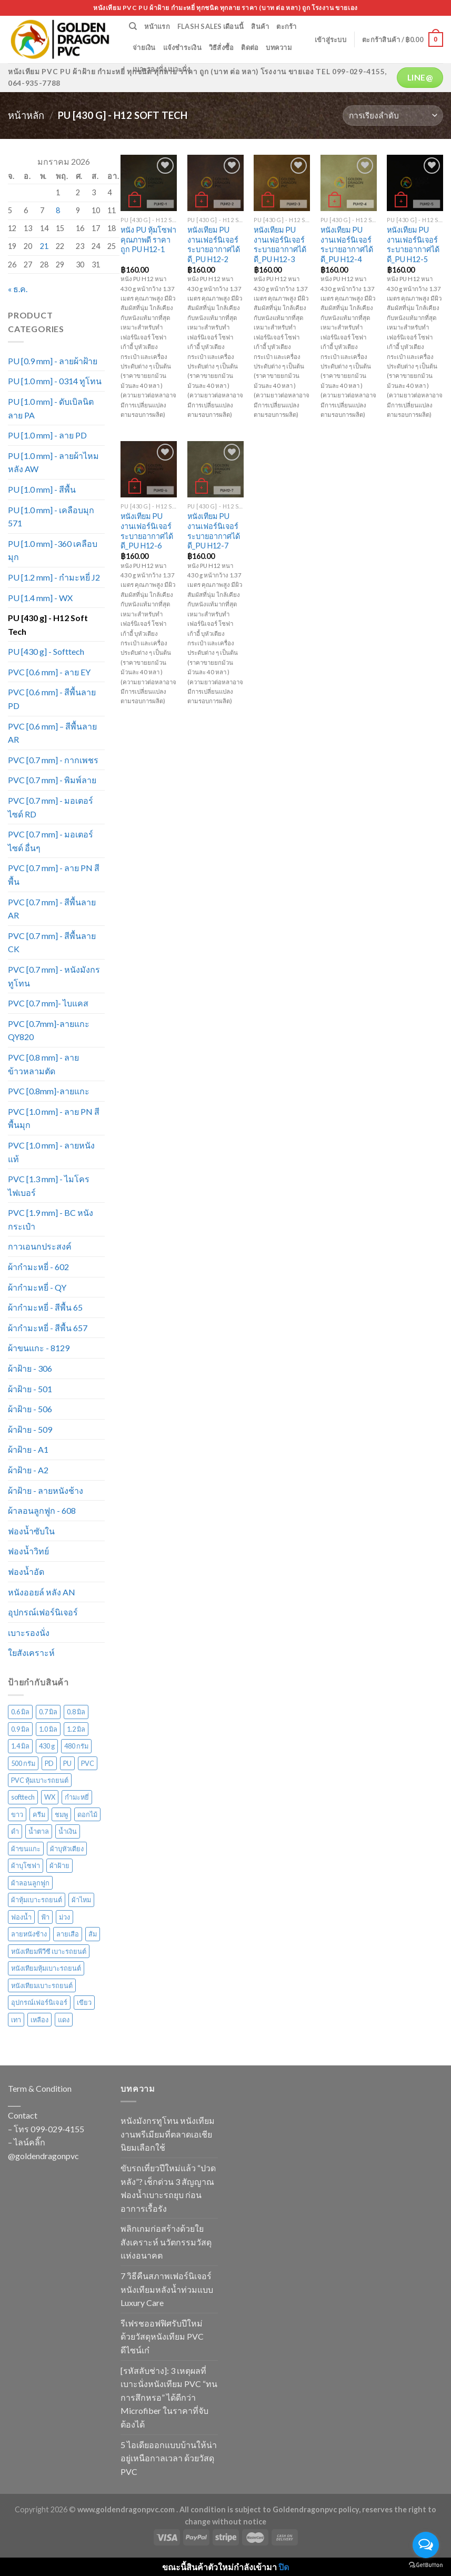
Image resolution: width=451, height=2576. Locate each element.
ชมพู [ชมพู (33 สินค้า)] (61, 1814)
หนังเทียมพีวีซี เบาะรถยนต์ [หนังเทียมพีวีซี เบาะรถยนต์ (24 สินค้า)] (48, 1951)
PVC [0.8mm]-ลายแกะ (48, 1091)
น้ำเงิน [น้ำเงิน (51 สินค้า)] (67, 1831)
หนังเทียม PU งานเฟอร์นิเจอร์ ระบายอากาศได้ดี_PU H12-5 (413, 244)
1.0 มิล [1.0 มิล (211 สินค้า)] (48, 1729)
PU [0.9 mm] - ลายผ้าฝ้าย (52, 361)
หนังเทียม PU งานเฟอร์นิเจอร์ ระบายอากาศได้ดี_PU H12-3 (280, 244)
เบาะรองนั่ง (28, 1633)
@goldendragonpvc (43, 2156)
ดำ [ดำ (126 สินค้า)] (15, 1831)
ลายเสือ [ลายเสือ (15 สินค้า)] (67, 1934)
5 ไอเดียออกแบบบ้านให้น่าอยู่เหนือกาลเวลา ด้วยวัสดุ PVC (169, 2458)
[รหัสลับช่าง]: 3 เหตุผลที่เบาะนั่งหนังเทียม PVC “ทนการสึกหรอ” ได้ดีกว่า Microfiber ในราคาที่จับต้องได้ (169, 2397)
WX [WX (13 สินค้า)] (49, 1797)
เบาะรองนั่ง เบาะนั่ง (161, 69)
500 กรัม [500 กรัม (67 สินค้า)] (23, 1763)
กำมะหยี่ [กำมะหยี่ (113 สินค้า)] (77, 1797)
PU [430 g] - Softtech (46, 651)
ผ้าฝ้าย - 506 (30, 1409)
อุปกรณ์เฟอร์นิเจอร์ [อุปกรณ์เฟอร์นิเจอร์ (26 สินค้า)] (39, 2002)
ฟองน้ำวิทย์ (28, 1551)
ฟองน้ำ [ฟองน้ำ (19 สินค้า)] (21, 1917)
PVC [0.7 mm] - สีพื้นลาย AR (52, 909)
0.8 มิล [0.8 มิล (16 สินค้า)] (76, 1712)
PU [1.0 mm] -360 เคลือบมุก (52, 550)
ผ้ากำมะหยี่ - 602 (38, 1267)
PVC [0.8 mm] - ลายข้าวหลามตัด (43, 1064)
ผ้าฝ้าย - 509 (30, 1429)
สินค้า (260, 26)
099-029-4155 (57, 2129)
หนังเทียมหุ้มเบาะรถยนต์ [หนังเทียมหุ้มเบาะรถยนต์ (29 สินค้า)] (46, 1968)
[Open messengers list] (426, 2545)
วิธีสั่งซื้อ (221, 47)
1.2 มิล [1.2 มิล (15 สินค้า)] (76, 1729)
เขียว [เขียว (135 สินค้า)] (84, 2002)
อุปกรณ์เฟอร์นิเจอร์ (43, 1612)
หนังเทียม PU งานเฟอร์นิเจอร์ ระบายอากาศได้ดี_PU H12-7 (213, 531)
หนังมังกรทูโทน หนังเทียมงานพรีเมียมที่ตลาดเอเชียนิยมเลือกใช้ (168, 2133)
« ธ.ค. (17, 289)
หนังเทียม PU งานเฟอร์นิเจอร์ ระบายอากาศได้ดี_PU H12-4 (346, 244)
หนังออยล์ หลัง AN (41, 1592)
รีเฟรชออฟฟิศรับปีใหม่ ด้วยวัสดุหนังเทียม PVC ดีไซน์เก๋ (162, 2336)
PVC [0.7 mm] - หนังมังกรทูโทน (54, 976)
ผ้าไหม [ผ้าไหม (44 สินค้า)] (81, 1899)
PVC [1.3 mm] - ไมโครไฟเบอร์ (48, 1185)
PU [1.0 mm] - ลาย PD (47, 435)
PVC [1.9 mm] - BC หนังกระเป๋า (50, 1219)
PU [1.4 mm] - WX (40, 598)
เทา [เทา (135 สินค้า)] (16, 2019)
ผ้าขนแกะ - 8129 (38, 1348)
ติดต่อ (249, 47)
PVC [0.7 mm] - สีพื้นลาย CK (52, 942)
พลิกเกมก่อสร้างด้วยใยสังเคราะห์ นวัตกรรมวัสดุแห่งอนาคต (166, 2241)
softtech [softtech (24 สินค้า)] (23, 1797)
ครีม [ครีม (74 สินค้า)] (39, 1814)
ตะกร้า (286, 26)
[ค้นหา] (133, 26)
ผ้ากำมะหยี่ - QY (37, 1287)
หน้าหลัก (26, 115)
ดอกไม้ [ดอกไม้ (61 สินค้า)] (87, 1814)
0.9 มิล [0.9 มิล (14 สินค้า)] (20, 1729)
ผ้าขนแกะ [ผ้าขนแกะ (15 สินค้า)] (26, 1848)
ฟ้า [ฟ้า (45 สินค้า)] (45, 1917)
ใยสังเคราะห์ (31, 1653)
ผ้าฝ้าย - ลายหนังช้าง (45, 1490)
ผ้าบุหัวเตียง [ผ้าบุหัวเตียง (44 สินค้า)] (67, 1848)
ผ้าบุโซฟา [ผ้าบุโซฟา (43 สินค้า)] (25, 1865)
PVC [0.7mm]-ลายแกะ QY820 (48, 1030)
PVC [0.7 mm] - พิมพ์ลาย (52, 780)
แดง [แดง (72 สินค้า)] (63, 2019)
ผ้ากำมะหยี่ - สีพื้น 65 (45, 1307)
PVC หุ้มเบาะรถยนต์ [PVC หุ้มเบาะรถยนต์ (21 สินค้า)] (39, 1780)
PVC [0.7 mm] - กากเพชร (53, 760)
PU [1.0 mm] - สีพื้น (42, 489)
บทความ (279, 47)
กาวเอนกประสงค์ (40, 1246)
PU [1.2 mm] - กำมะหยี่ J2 (54, 577)
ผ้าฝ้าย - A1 (28, 1449)
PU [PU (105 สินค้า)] (67, 1763)
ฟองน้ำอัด (26, 1571)
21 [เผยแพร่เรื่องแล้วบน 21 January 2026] (44, 246)
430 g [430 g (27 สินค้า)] (47, 1746)
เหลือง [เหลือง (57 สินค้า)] (39, 2019)
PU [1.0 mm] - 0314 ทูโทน (55, 381)
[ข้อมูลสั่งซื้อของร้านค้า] (393, 115)
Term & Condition (40, 2088)
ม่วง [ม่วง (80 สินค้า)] (64, 1917)
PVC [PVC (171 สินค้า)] (87, 1763)
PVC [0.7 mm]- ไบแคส (48, 1003)
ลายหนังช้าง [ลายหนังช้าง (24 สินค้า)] (29, 1934)
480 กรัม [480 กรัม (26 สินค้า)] (76, 1746)
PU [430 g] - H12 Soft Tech (48, 624)
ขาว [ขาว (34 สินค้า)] (17, 1814)
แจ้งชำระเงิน (182, 47)
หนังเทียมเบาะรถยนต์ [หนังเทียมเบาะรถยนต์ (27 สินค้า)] (42, 1985)
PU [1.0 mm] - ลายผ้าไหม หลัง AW (53, 462)
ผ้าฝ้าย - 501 (30, 1389)
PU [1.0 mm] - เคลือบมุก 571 (51, 516)
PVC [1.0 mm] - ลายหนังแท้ (51, 1152)
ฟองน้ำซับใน (31, 1531)
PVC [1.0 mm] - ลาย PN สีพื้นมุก (53, 1118)
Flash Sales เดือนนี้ (210, 26)
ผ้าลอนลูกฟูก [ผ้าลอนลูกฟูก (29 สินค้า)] (30, 1883)
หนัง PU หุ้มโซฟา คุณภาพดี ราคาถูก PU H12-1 (148, 239)
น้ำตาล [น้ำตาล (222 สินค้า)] (38, 1831)
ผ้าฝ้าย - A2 (28, 1470)
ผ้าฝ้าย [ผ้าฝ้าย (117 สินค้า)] (59, 1865)
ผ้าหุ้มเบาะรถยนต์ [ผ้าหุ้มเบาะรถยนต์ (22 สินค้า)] (36, 1899)
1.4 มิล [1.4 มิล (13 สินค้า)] (20, 1746)
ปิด (283, 2567)
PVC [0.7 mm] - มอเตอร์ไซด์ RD (50, 807)
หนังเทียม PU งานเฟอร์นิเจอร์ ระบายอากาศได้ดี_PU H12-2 (213, 244)
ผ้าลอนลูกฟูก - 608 (42, 1510)
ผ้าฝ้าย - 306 (30, 1368)
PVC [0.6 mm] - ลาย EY (49, 672)
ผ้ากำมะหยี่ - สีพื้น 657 (47, 1328)
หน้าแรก (157, 26)
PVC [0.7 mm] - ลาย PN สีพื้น (53, 874)
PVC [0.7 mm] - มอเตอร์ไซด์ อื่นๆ (50, 841)
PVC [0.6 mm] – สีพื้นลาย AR (52, 733)
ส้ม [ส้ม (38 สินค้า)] (92, 1934)
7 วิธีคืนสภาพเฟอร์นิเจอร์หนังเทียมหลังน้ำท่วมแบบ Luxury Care (167, 2289)
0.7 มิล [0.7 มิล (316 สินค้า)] (48, 1712)
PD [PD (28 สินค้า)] (49, 1763)
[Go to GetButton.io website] (426, 2565)
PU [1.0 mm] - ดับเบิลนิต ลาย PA (51, 408)
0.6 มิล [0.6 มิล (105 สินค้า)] (20, 1712)
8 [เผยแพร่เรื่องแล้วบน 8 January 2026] (58, 210)
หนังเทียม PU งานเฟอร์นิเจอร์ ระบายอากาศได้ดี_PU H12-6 (147, 531)
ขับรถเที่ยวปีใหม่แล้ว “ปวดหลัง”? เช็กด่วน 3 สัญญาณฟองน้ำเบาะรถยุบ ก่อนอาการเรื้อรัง (168, 2188)
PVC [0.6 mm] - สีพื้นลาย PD (52, 699)
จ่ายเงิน (144, 47)
